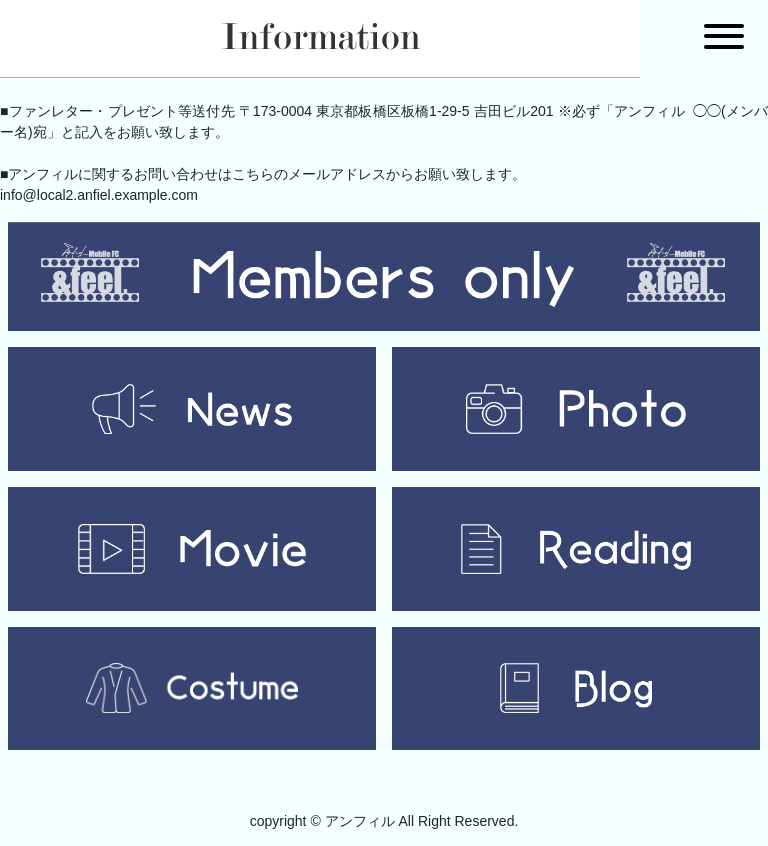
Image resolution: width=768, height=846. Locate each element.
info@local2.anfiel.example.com (99, 195)
